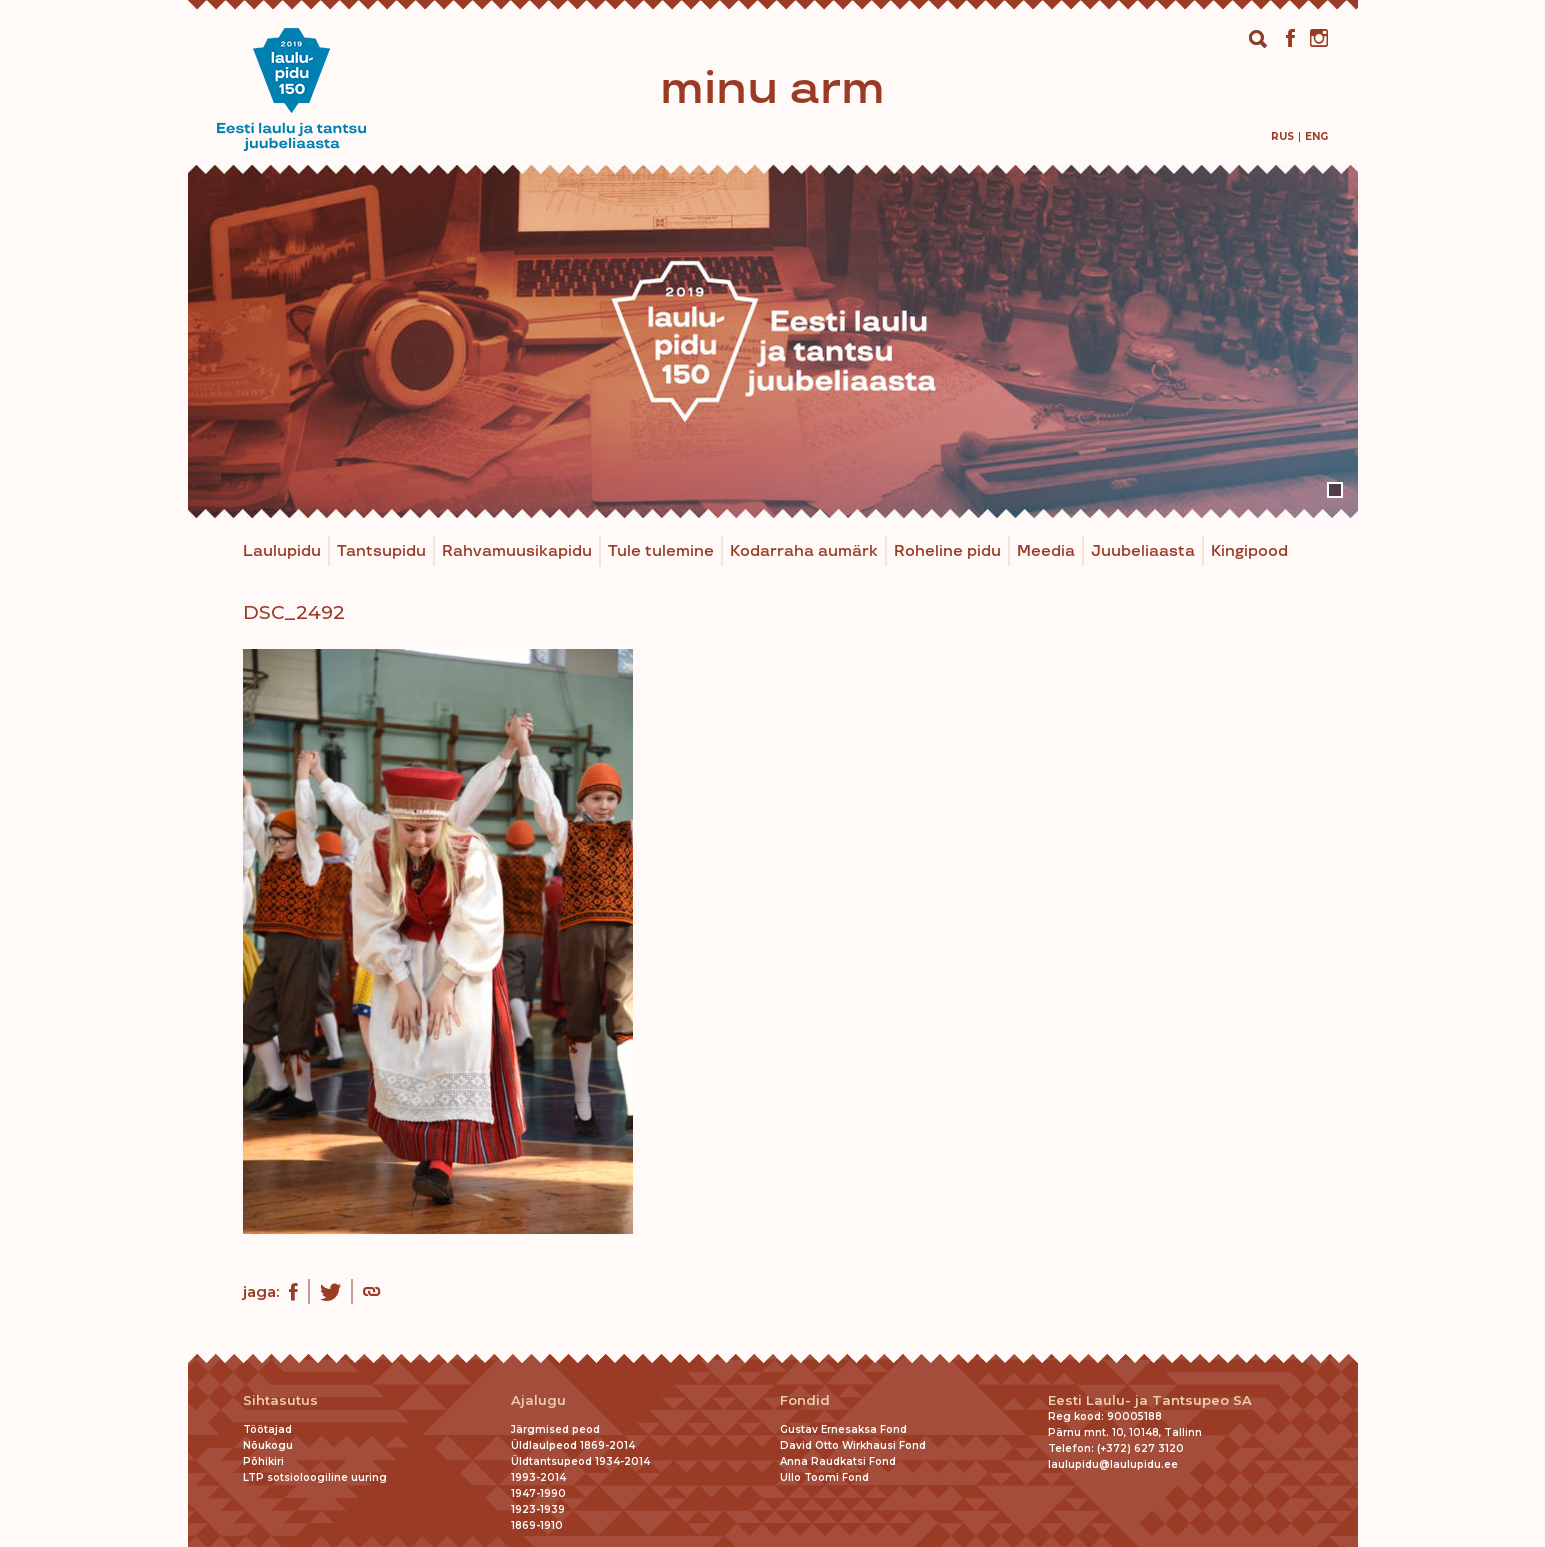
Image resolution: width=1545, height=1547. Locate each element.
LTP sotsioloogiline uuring (315, 1477)
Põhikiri (263, 1461)
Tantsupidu (381, 551)
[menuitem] (1282, 136)
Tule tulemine (661, 551)
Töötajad (267, 1429)
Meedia (1046, 551)
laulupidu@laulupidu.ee (1113, 1464)
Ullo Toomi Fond (824, 1477)
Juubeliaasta (1143, 551)
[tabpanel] (773, 341)
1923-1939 (538, 1509)
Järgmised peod (555, 1429)
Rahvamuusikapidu (517, 551)
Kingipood (1249, 551)
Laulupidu (282, 551)
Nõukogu (268, 1445)
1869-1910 (537, 1525)
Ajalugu (538, 1400)
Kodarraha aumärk (804, 551)
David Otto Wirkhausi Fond (853, 1445)
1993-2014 (538, 1477)
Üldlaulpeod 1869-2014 (573, 1445)
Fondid (805, 1400)
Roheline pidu (947, 551)
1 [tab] (1335, 490)
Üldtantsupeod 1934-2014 (580, 1461)
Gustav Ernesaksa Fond (843, 1429)
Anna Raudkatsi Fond (838, 1461)
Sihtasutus (280, 1400)
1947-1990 (538, 1493)
